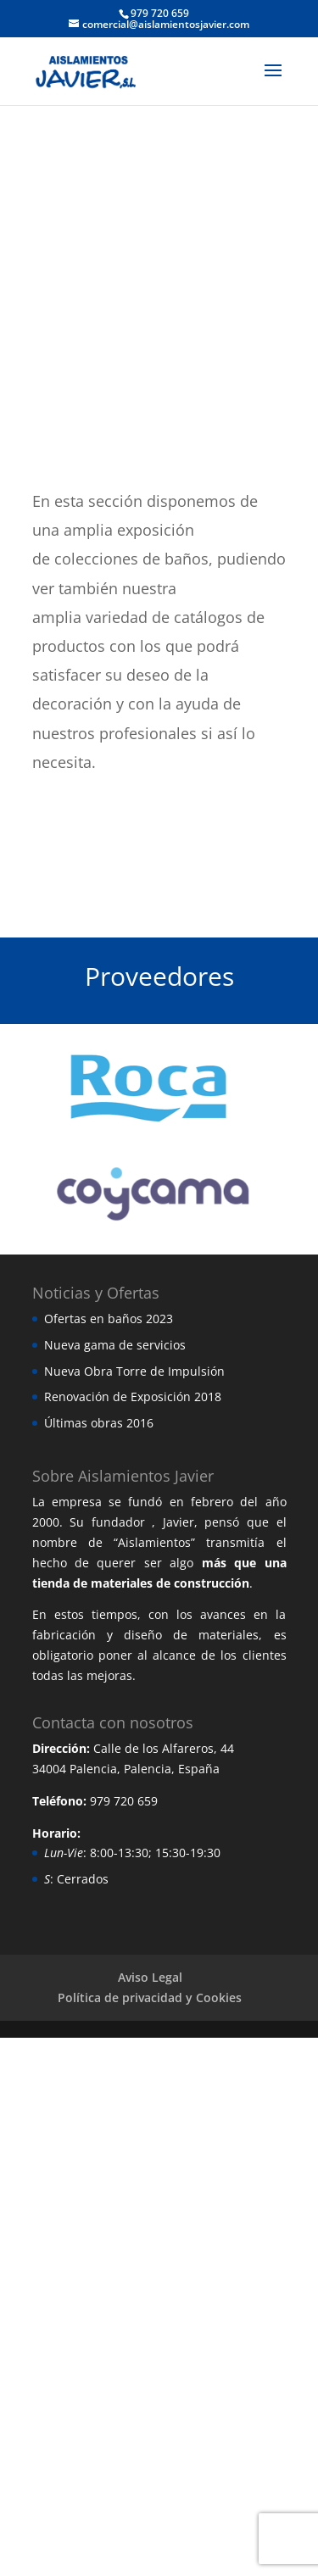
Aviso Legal (150, 1977)
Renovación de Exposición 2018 (132, 1396)
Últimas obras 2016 (98, 1423)
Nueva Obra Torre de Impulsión (134, 1371)
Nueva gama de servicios (115, 1345)
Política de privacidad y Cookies (150, 1997)
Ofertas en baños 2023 (108, 1318)
